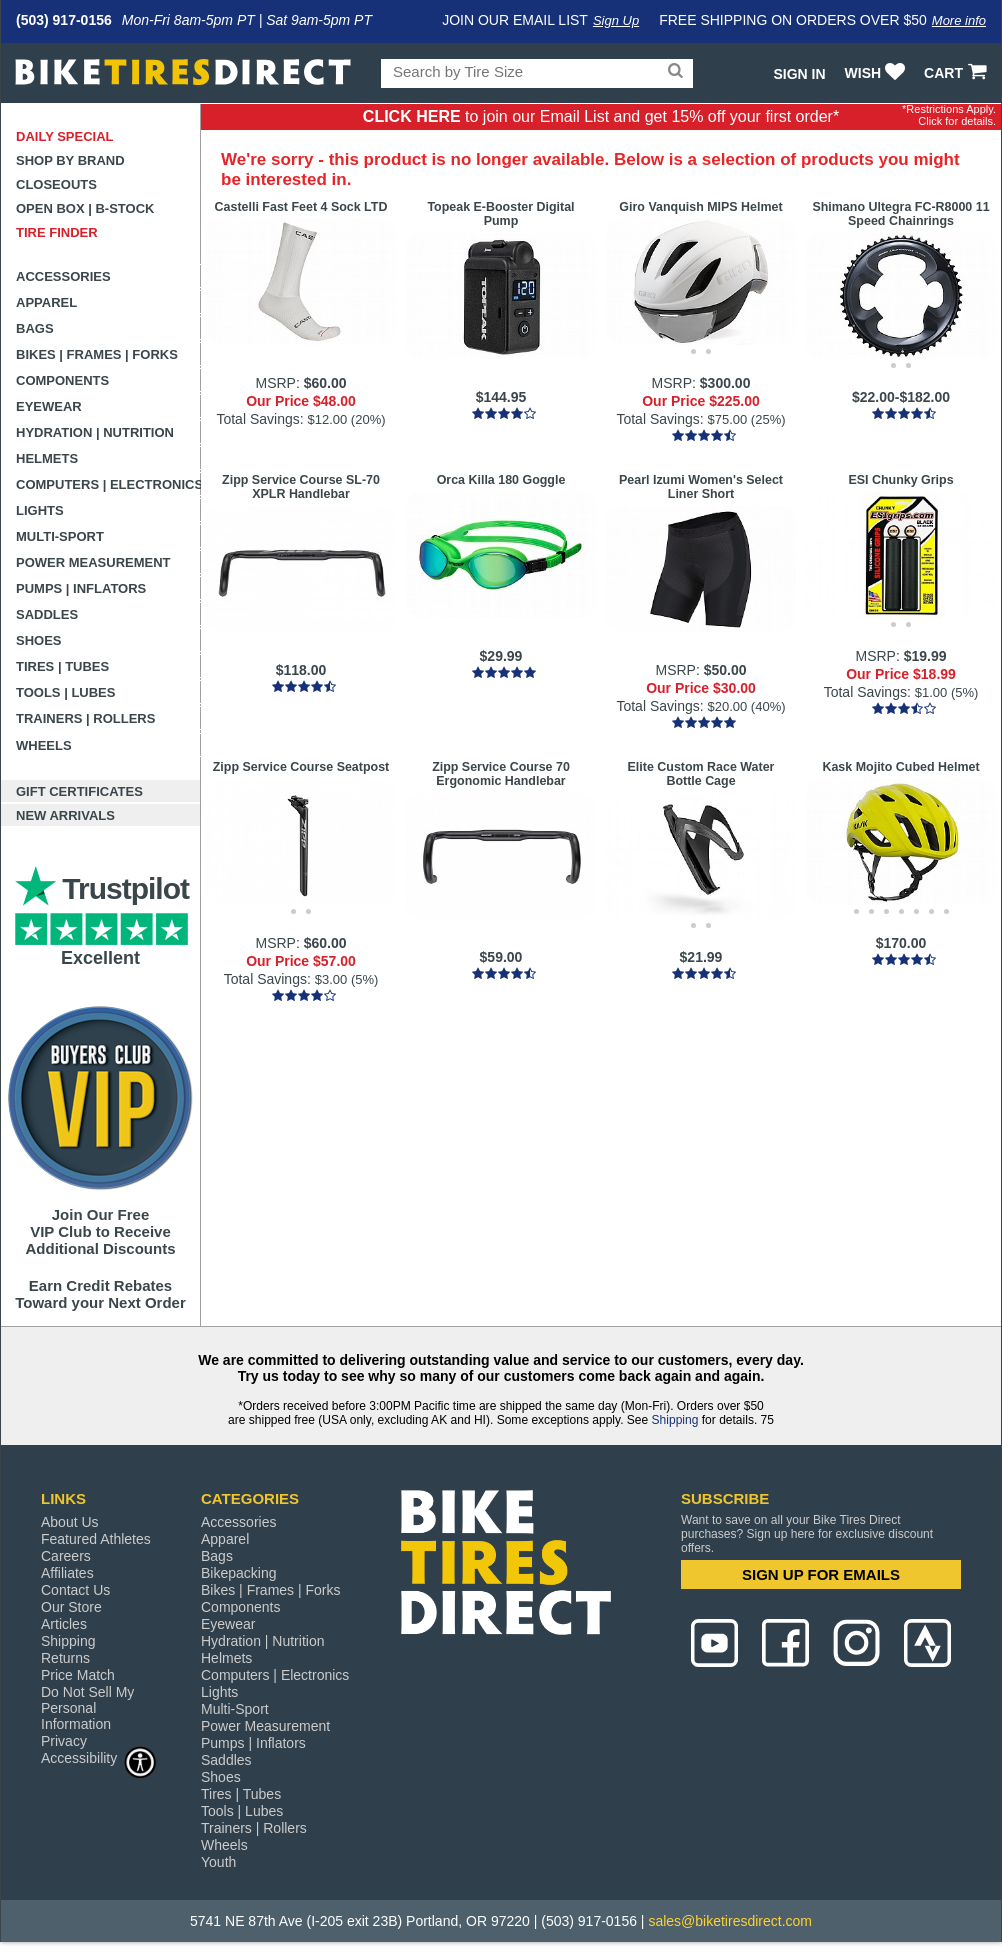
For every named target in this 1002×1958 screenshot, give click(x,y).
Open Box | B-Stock (85, 208)
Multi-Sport (60, 536)
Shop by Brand (70, 160)
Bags (35, 328)
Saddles (47, 614)
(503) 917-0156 (64, 20)
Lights (40, 510)
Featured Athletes (96, 1539)
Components (62, 380)
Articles (64, 1624)
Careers (66, 1556)
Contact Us (75, 1590)
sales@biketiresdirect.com (730, 1921)
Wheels (44, 745)
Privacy (64, 1741)
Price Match (78, 1675)
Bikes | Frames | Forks (97, 354)
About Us (70, 1522)
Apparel (46, 302)
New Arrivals (65, 815)
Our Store (71, 1607)
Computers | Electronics (108, 484)
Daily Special (65, 136)
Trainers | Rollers (85, 718)
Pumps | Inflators (81, 588)
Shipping (675, 1420)
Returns (65, 1658)
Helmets (47, 458)
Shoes (39, 640)
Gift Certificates (79, 791)
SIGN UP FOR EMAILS (821, 1574)
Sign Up (616, 20)
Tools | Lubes (65, 692)
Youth (218, 1862)
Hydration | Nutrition (95, 432)
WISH (877, 73)
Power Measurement (93, 562)
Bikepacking (239, 1573)
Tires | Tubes (62, 666)
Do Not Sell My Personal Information (87, 1708)
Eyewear (49, 406)
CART (957, 73)
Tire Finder (57, 232)
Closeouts (56, 184)
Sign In (799, 74)
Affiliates (67, 1573)
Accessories (63, 276)
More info (959, 20)
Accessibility (99, 1757)
